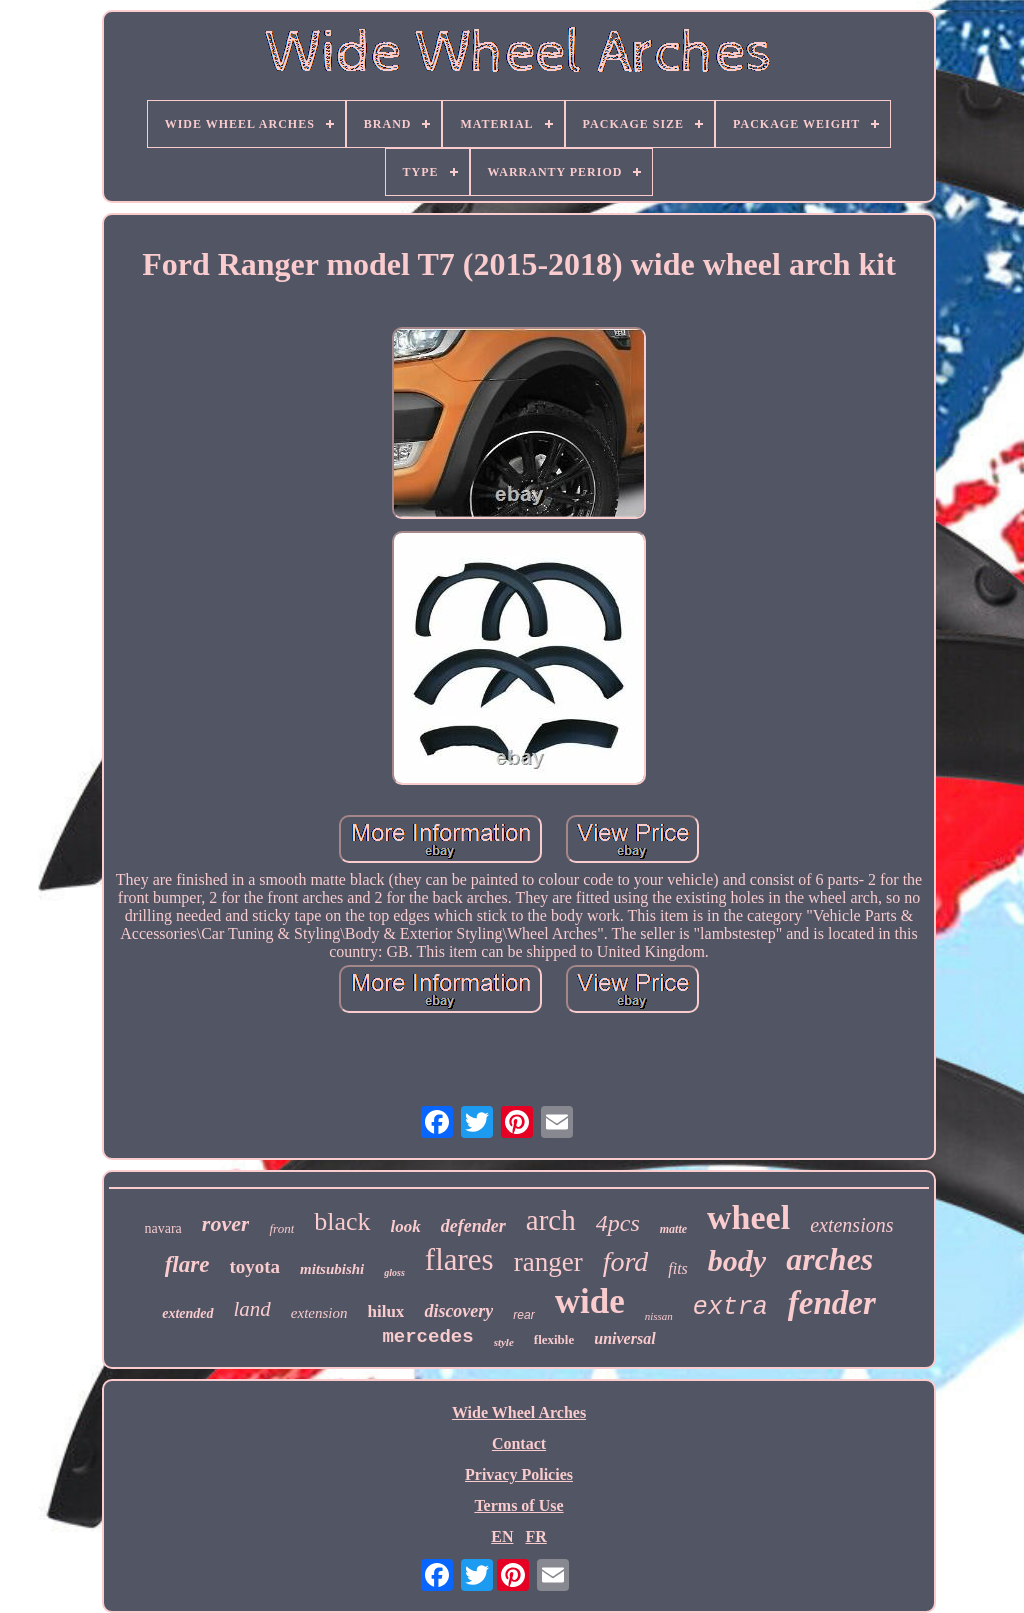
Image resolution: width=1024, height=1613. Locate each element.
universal (624, 1338)
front (281, 1228)
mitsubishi (332, 1269)
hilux (386, 1311)
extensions (851, 1225)
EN (502, 1536)
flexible (554, 1339)
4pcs (618, 1223)
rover (226, 1223)
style (504, 1342)
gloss (394, 1272)
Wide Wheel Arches (519, 1412)
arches (829, 1259)
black (342, 1221)
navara (163, 1228)
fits (678, 1268)
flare (187, 1264)
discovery (458, 1311)
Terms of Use (518, 1505)
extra (730, 1307)
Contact (519, 1443)
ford (626, 1261)
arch (551, 1220)
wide (590, 1301)
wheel (748, 1217)
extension (319, 1313)
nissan (659, 1316)
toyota (254, 1266)
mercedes (427, 1337)
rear (523, 1315)
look (406, 1226)
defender (473, 1226)
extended (187, 1313)
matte (673, 1229)
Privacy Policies (519, 1474)
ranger (548, 1262)
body (737, 1260)
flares (459, 1259)
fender (832, 1303)
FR (535, 1536)
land (252, 1309)
